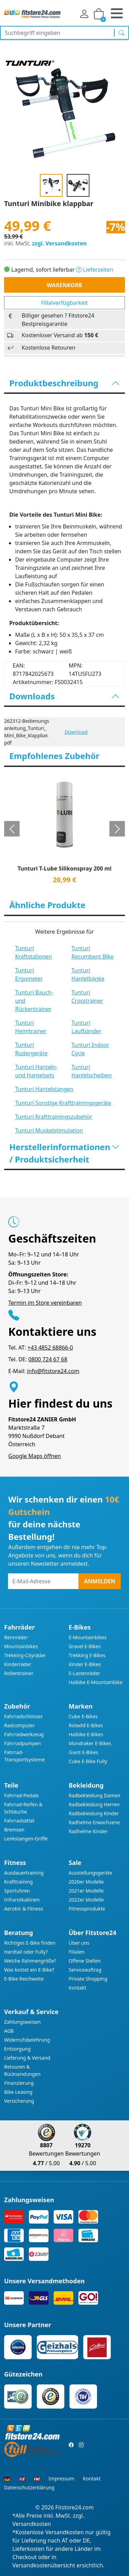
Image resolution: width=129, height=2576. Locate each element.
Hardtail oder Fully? (26, 1951)
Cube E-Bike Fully (88, 1761)
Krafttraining (18, 1881)
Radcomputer (19, 1725)
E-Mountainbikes (88, 1637)
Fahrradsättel (19, 1820)
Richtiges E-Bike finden (29, 1943)
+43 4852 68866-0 (50, 1347)
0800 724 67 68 (47, 1359)
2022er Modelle (86, 1899)
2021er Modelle (86, 1890)
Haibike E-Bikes (86, 1734)
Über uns (79, 1943)
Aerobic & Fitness (23, 1908)
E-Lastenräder (84, 1673)
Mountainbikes (21, 1646)
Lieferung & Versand (27, 2057)
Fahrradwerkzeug (24, 1734)
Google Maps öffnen (34, 1456)
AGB (9, 2031)
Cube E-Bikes (83, 1716)
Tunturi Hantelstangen (44, 1089)
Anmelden (99, 1581)
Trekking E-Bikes (87, 1655)
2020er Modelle (86, 1881)
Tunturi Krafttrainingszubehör (53, 1116)
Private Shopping (88, 1978)
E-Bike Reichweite (24, 1978)
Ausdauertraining (24, 1872)
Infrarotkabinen (22, 1899)
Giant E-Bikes (83, 1752)
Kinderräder (17, 1664)
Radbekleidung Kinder (94, 1813)
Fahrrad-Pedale (21, 1795)
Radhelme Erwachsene (94, 1822)
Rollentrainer (18, 1673)
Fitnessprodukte (87, 1908)
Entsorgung (17, 2048)
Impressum (61, 2478)
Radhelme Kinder (88, 1831)
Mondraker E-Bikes (90, 1743)
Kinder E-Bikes (85, 1664)
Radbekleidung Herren (94, 1804)
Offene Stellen (85, 1960)
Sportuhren (17, 1890)
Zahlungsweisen (22, 2022)
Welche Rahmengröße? (30, 1960)
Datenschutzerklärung (29, 2487)
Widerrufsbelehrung (27, 2040)
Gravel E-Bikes (85, 1646)
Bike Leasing (18, 2092)
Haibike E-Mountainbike (96, 1682)
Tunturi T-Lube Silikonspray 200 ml (64, 868)
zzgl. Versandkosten (59, 243)
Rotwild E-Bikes (86, 1725)
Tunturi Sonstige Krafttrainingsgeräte (63, 1103)
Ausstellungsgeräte (90, 1872)
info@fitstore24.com (53, 1371)
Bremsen (14, 1829)
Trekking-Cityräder (25, 1655)
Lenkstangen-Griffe (25, 1838)
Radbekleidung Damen (94, 1795)
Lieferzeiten (94, 269)
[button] (12, 829)
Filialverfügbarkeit (64, 303)
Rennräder (16, 1637)
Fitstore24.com (74, 2507)
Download (76, 732)
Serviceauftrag (85, 1969)
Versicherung (19, 2101)
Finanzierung (19, 2083)
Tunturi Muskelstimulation (49, 1130)
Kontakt (77, 1987)
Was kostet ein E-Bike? (29, 1969)
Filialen (77, 1951)
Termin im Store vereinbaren (45, 1302)
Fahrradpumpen (22, 1743)
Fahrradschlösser (23, 1716)
